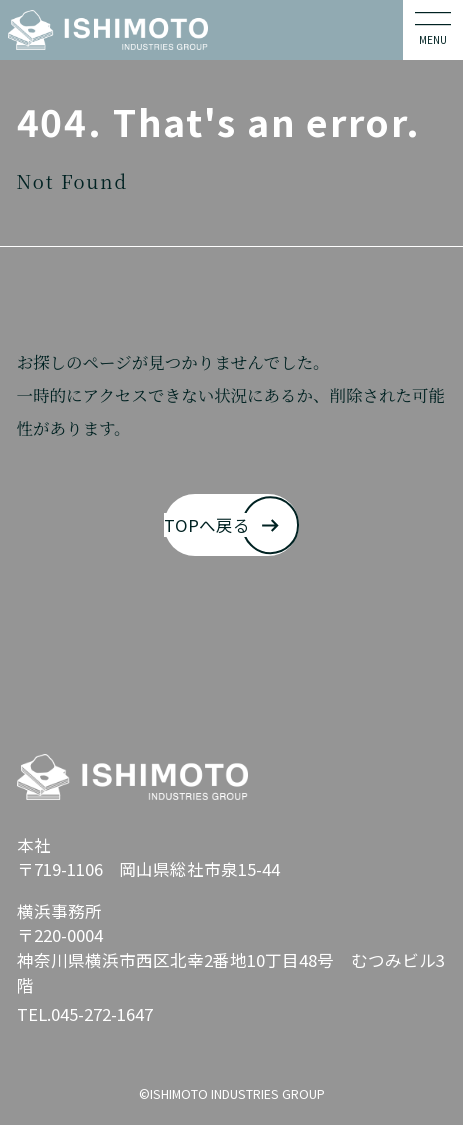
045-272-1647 (102, 1014)
